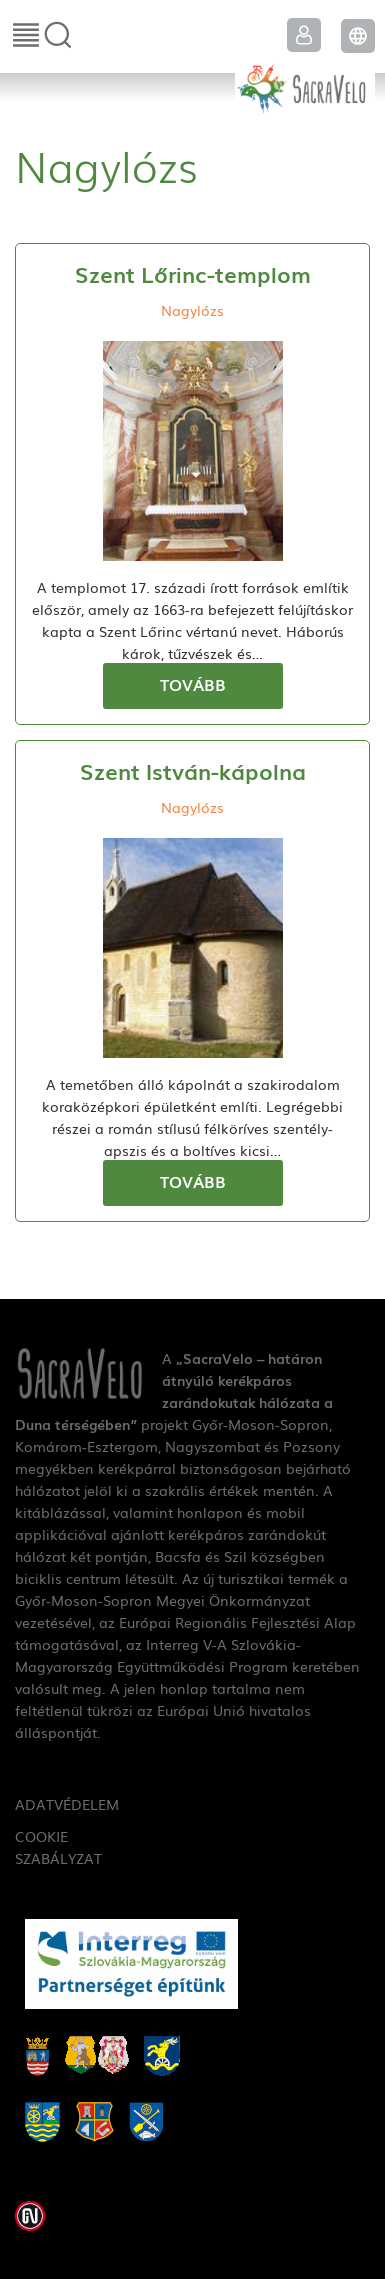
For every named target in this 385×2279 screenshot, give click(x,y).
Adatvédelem (50, 1804)
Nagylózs (192, 310)
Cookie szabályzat (50, 1847)
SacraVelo (305, 85)
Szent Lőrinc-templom (193, 273)
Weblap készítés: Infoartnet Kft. (30, 2216)
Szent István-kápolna (193, 770)
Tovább (193, 684)
